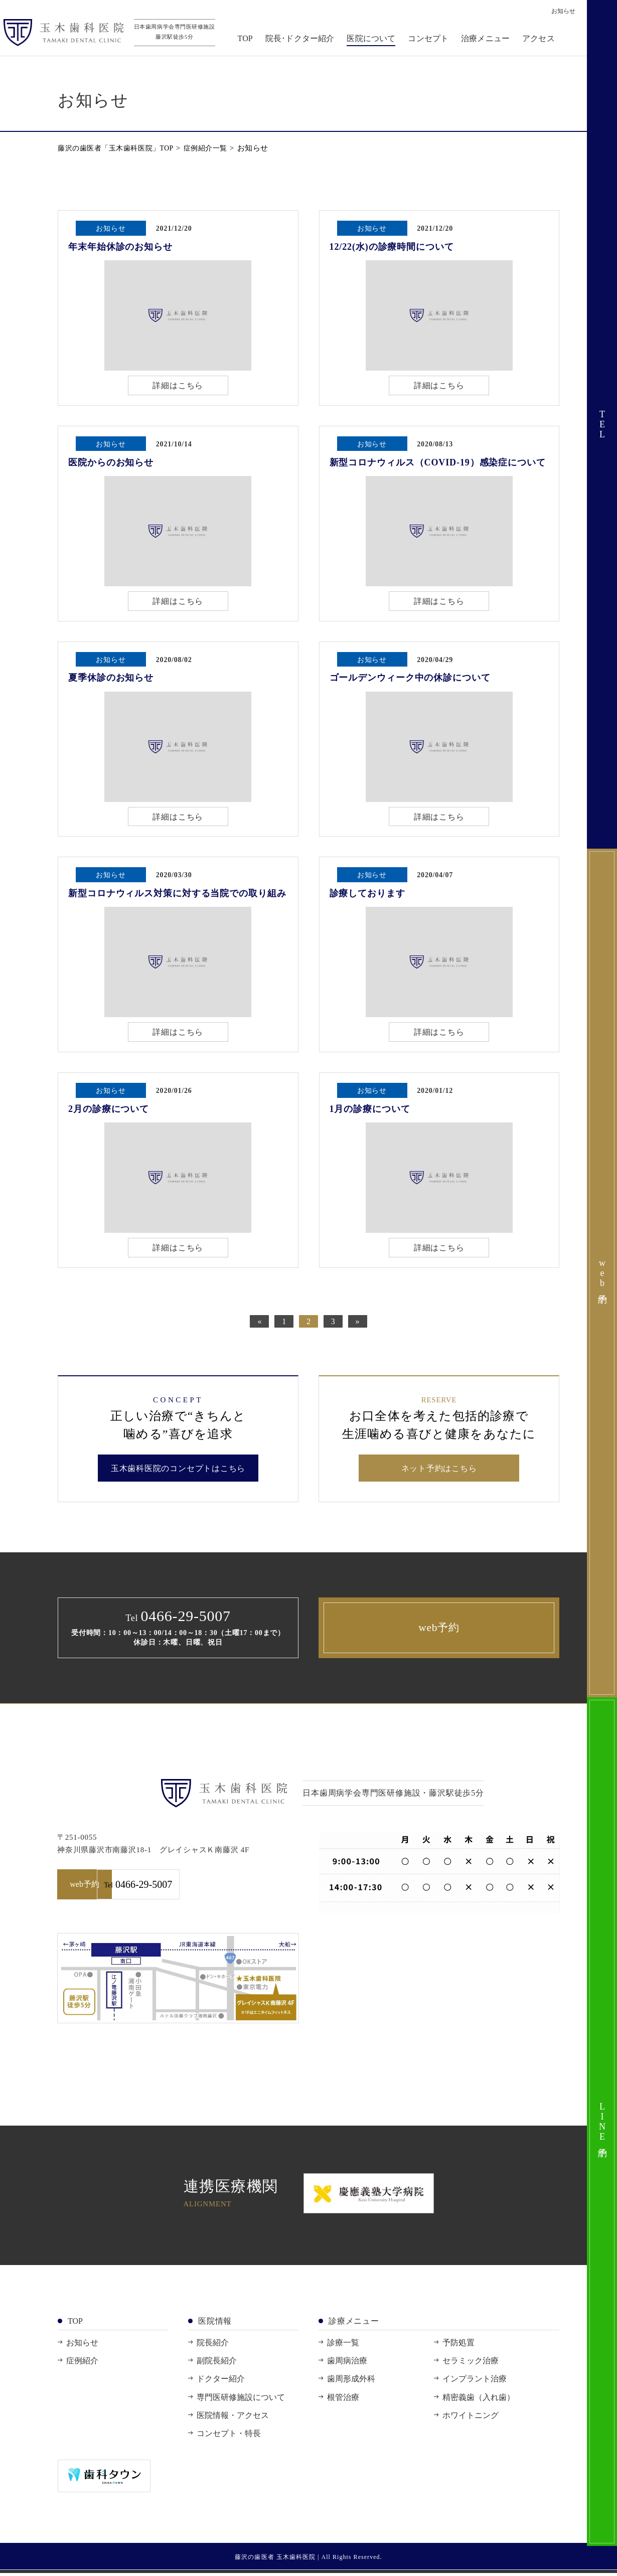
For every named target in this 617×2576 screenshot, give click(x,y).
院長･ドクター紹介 (303, 41)
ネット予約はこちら (439, 1470)
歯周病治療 (347, 2363)
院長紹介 (213, 2345)
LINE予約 (602, 2122)
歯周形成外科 (351, 2382)
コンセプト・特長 (229, 2437)
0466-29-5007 (240, 1887)
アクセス (542, 41)
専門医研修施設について (241, 2400)
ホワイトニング (470, 2418)
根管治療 (343, 2400)
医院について (375, 41)
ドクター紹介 (221, 2382)
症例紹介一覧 (215, 148)
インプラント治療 (474, 2382)
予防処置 (458, 2345)
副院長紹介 (217, 2363)
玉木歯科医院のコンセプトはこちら (178, 1470)
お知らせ (82, 2345)
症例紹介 (82, 2363)
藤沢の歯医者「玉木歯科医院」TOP (120, 148)
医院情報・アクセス (233, 2418)
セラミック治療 (470, 2363)
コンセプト (432, 41)
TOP (249, 41)
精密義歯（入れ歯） (478, 2400)
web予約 (439, 1630)
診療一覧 (343, 2345)
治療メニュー (489, 41)
